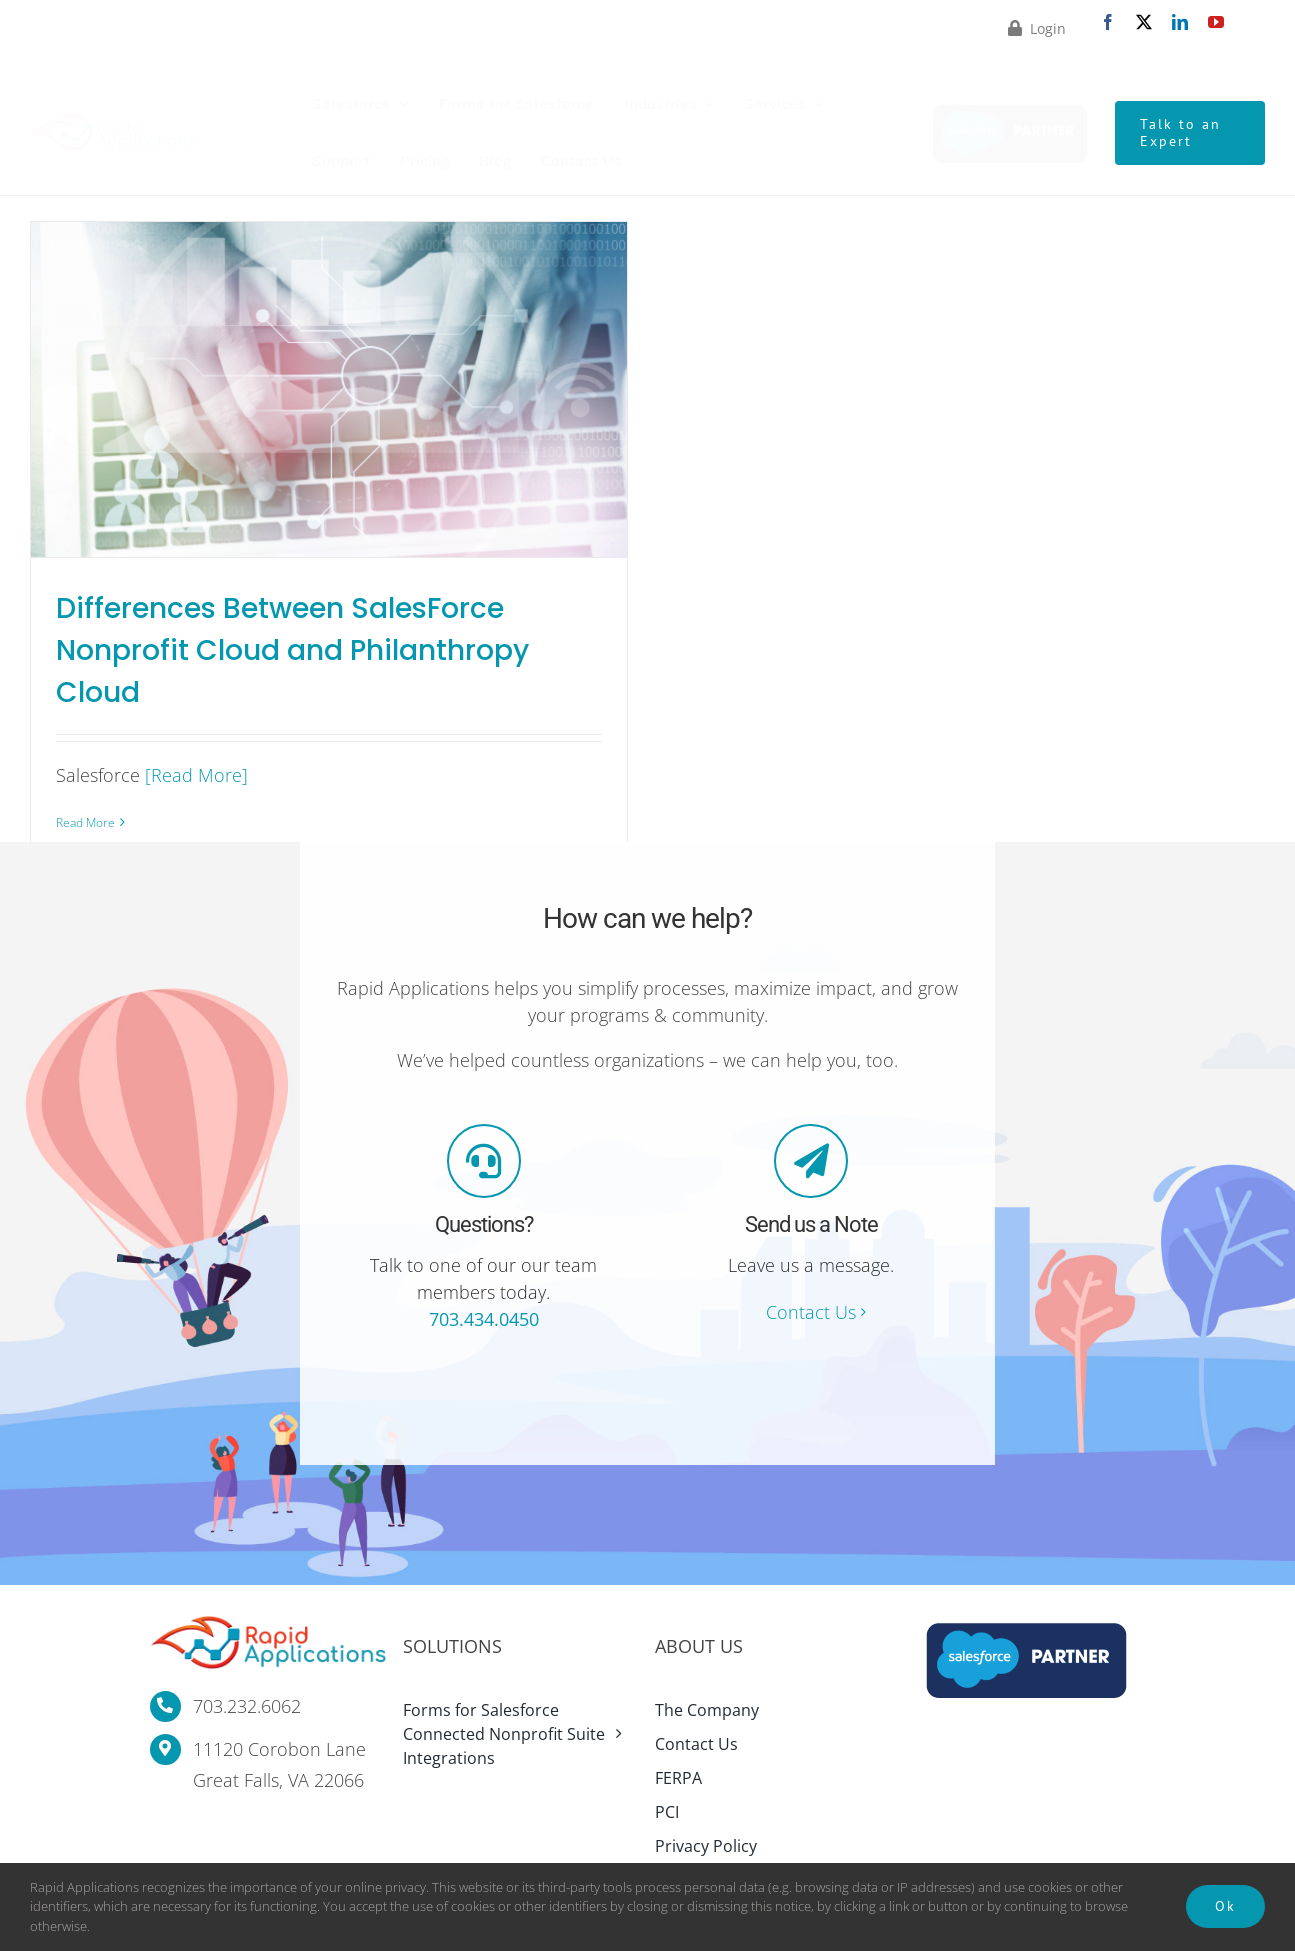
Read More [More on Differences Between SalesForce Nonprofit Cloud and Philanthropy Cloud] (85, 822)
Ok (1225, 1906)
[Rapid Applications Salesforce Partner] (1010, 107)
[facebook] (1108, 22)
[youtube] (1216, 22)
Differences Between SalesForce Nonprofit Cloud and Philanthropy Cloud (292, 650)
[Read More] (196, 775)
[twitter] (1144, 22)
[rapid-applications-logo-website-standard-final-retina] (113, 122)
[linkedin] (1180, 22)
